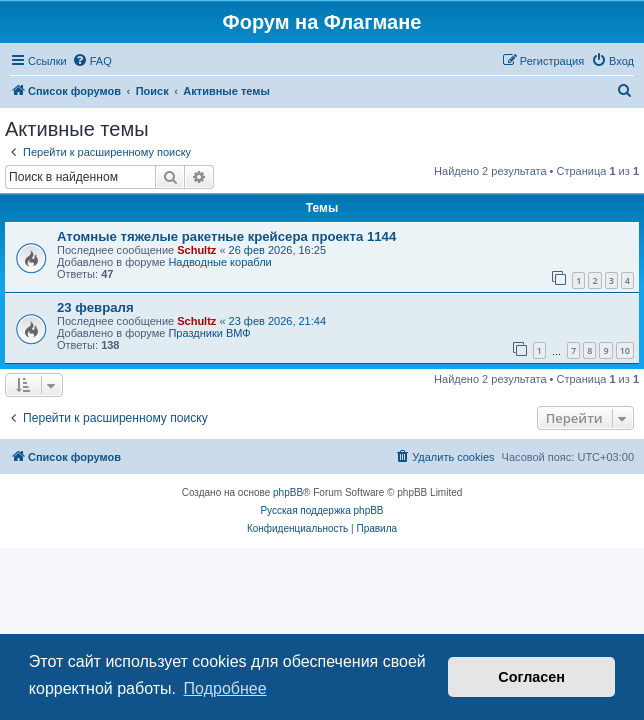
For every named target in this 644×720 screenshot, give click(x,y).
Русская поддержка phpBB (321, 510)
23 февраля (95, 307)
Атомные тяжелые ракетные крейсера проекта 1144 (226, 236)
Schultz (196, 250)
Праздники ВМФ (209, 333)
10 (625, 350)
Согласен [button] (531, 677)
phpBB (288, 492)
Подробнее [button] (225, 688)
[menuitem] (92, 61)
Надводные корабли (219, 262)
